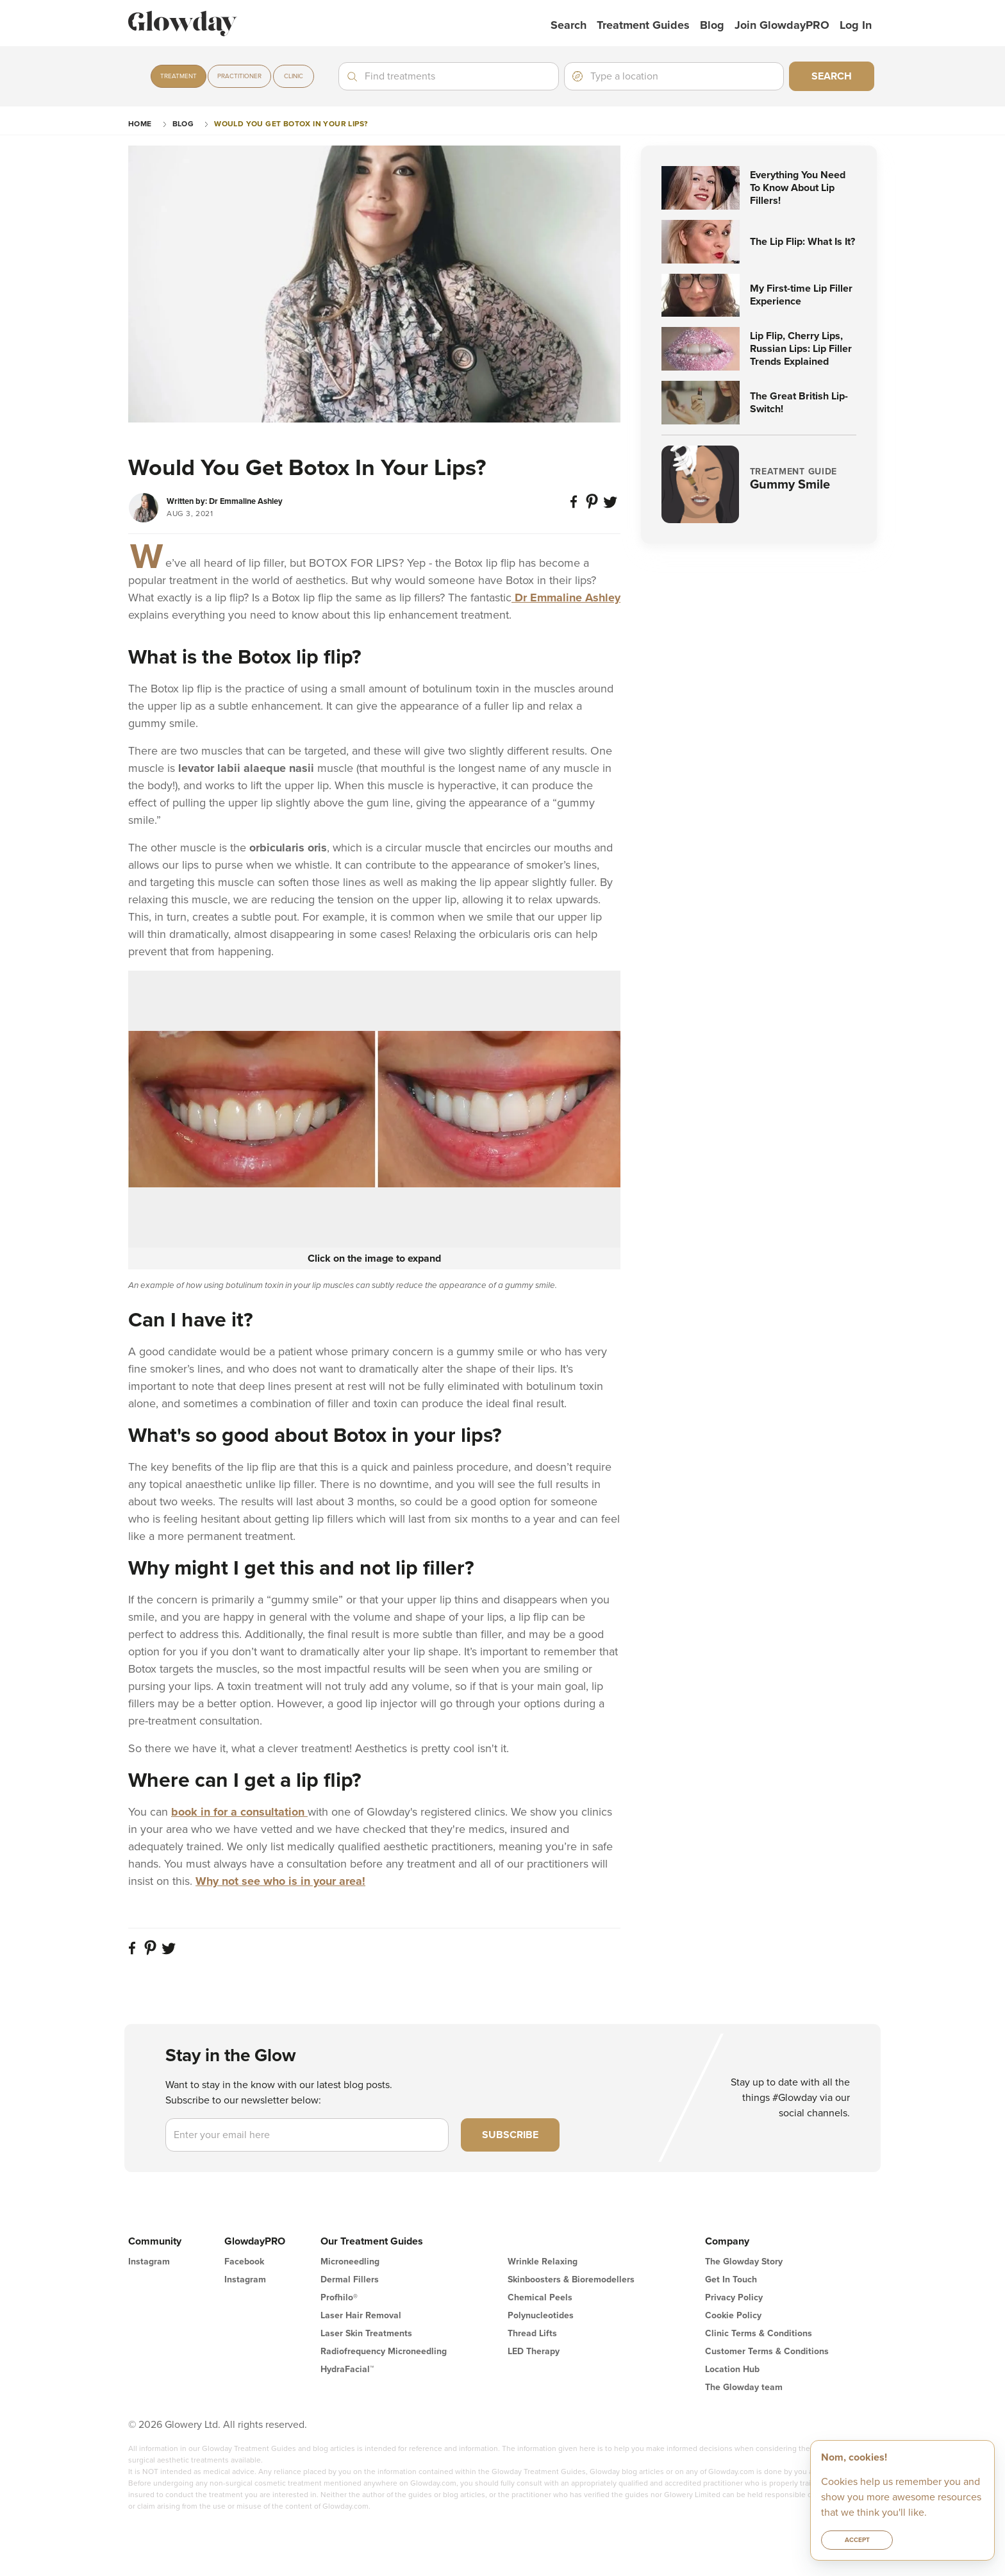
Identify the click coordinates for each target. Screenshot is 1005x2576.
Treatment (178, 76)
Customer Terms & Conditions (767, 2351)
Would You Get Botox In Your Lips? (290, 123)
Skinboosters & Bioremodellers (571, 2279)
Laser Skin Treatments (366, 2333)
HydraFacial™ (347, 2369)
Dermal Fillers (349, 2279)
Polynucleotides (541, 2315)
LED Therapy (534, 2351)
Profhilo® (339, 2297)
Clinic (293, 76)
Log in (856, 25)
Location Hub (732, 2369)
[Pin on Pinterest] (593, 507)
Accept (857, 2540)
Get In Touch (731, 2279)
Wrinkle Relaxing (542, 2261)
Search (568, 25)
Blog (712, 25)
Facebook (244, 2261)
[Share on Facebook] (576, 507)
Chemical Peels (540, 2297)
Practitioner (239, 76)
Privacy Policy (734, 2297)
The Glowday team (744, 2387)
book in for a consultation (239, 1812)
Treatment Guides (643, 25)
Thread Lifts (532, 2333)
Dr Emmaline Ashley (565, 597)
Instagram (149, 2261)
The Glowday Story (744, 2261)
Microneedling (349, 2261)
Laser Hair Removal (360, 2315)
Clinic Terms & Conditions (758, 2333)
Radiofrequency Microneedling (383, 2351)
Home (140, 123)
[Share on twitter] (611, 507)
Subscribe (510, 2135)
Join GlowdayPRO (782, 25)
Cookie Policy (733, 2315)
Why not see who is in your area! (280, 1881)
